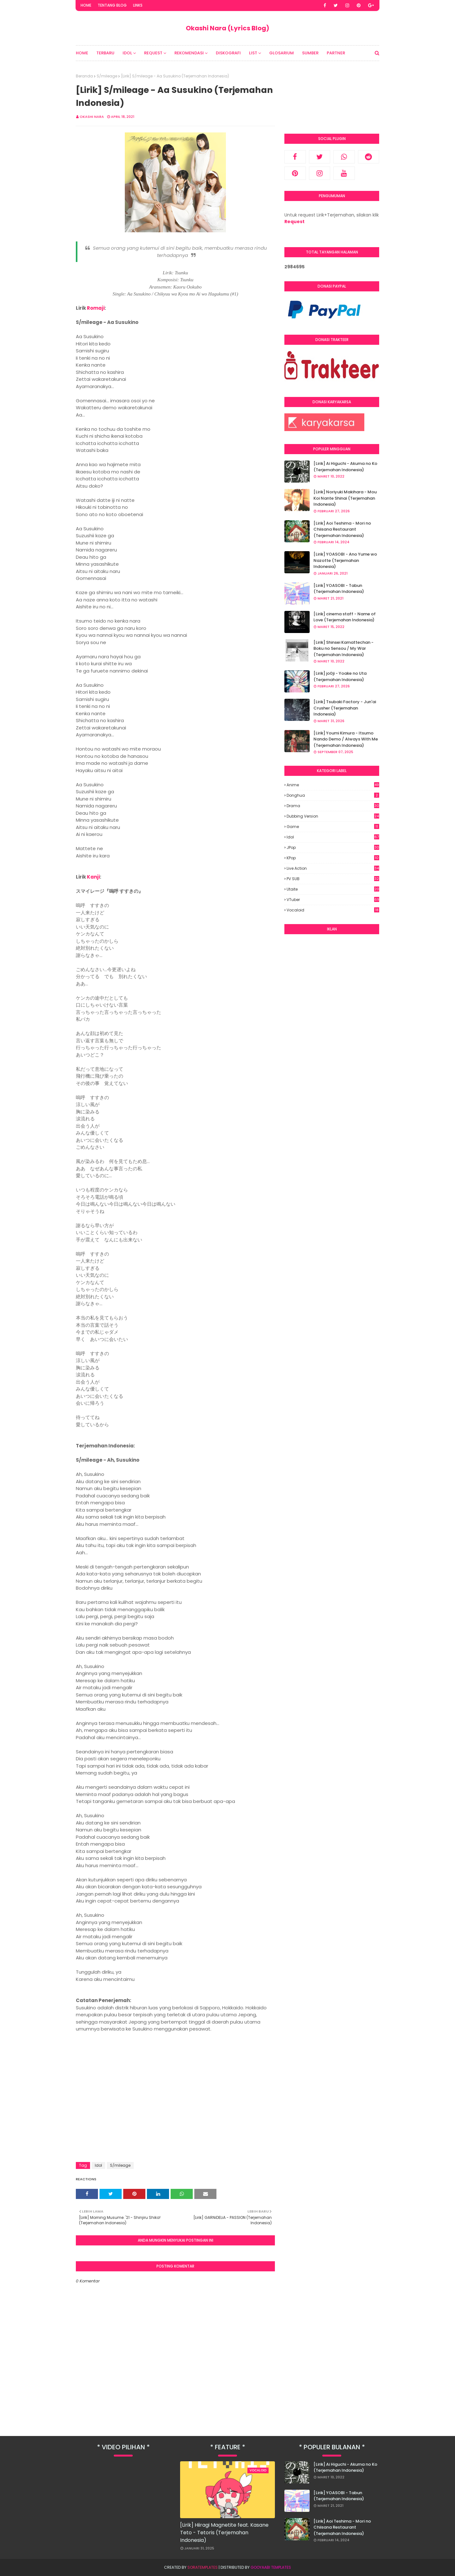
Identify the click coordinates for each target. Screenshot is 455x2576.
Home (86, 5)
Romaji (96, 308)
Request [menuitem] (153, 53)
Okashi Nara (92, 116)
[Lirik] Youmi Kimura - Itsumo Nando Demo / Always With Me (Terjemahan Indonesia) (345, 739)
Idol (98, 2165)
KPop (333, 858)
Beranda (84, 76)
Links (138, 5)
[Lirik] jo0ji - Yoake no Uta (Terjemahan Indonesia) (340, 676)
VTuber (333, 899)
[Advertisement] (331, 1035)
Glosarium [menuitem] (281, 53)
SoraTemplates (202, 2567)
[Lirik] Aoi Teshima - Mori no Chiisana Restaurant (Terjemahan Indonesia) (342, 529)
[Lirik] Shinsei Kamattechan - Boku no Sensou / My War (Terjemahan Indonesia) (343, 648)
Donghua (333, 795)
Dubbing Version (333, 816)
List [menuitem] (253, 53)
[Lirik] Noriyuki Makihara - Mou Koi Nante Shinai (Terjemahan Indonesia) (345, 498)
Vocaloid (333, 910)
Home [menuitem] (82, 53)
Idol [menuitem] (127, 53)
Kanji (93, 877)
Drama (333, 805)
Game (333, 826)
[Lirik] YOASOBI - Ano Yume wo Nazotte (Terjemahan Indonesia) (345, 560)
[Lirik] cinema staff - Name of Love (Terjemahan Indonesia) (344, 617)
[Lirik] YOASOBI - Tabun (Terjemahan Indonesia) (338, 588)
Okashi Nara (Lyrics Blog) (227, 28)
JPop (333, 847)
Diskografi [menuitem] (228, 53)
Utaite (333, 889)
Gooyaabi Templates (271, 2567)
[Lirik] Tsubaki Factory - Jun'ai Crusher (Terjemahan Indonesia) (344, 708)
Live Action (333, 868)
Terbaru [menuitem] (105, 53)
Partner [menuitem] (336, 53)
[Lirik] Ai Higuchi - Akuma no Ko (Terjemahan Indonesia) (345, 466)
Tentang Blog (112, 5)
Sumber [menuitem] (310, 53)
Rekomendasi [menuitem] (189, 53)
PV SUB (333, 878)
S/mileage (107, 76)
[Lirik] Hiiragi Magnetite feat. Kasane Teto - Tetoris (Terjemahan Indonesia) (224, 2532)
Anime (333, 785)
